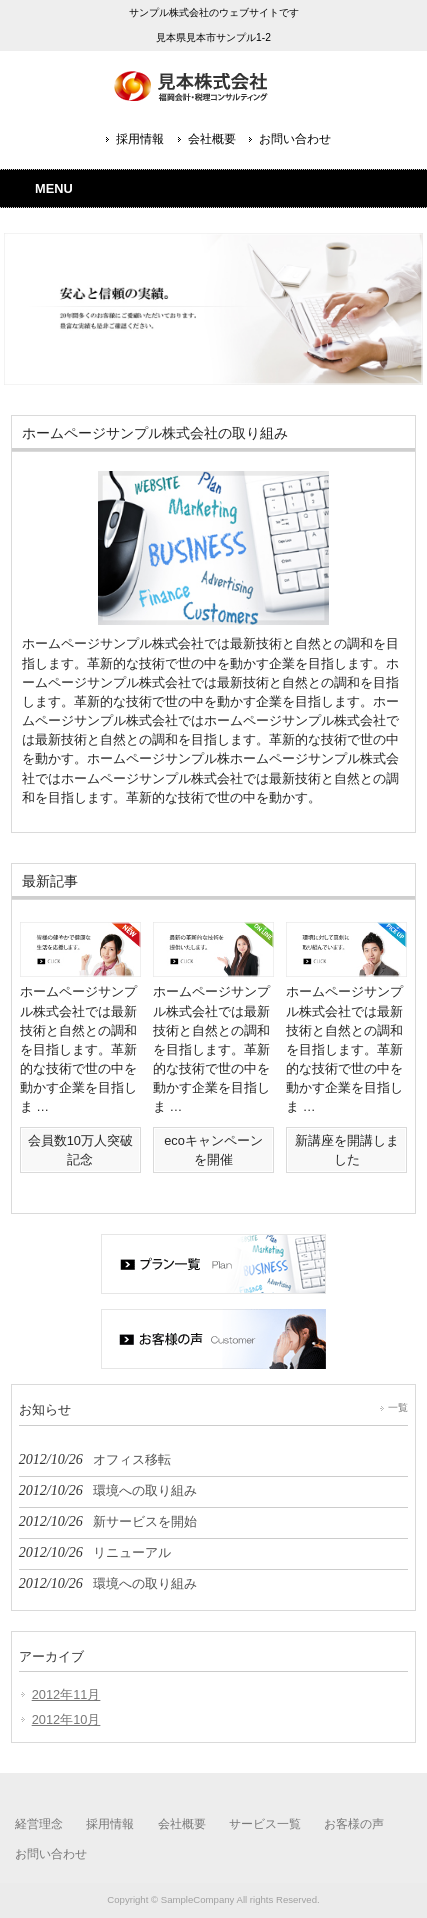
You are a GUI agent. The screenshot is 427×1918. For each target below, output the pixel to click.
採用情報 (140, 139)
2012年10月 (66, 1719)
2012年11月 (66, 1694)
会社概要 (212, 139)
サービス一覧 (265, 1824)
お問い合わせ (295, 139)
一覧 (398, 1407)
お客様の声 (354, 1824)
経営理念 (39, 1824)
